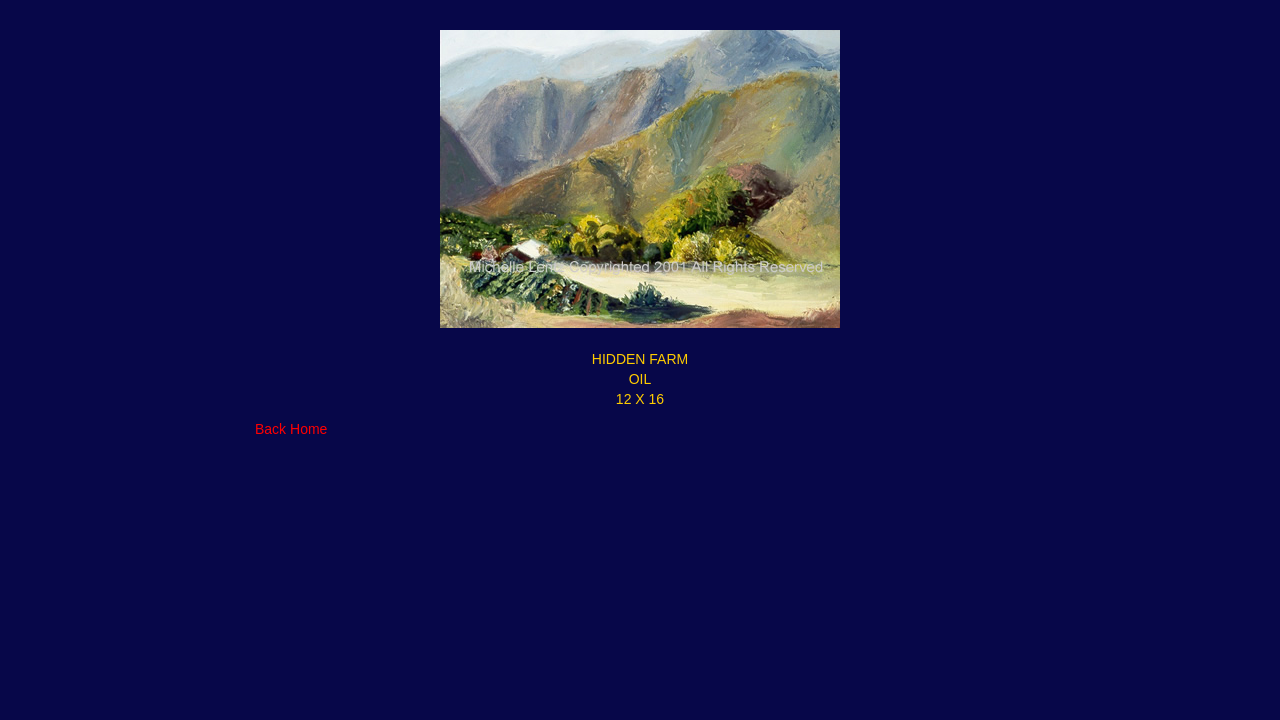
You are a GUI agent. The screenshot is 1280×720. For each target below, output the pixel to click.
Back (270, 429)
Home (308, 429)
